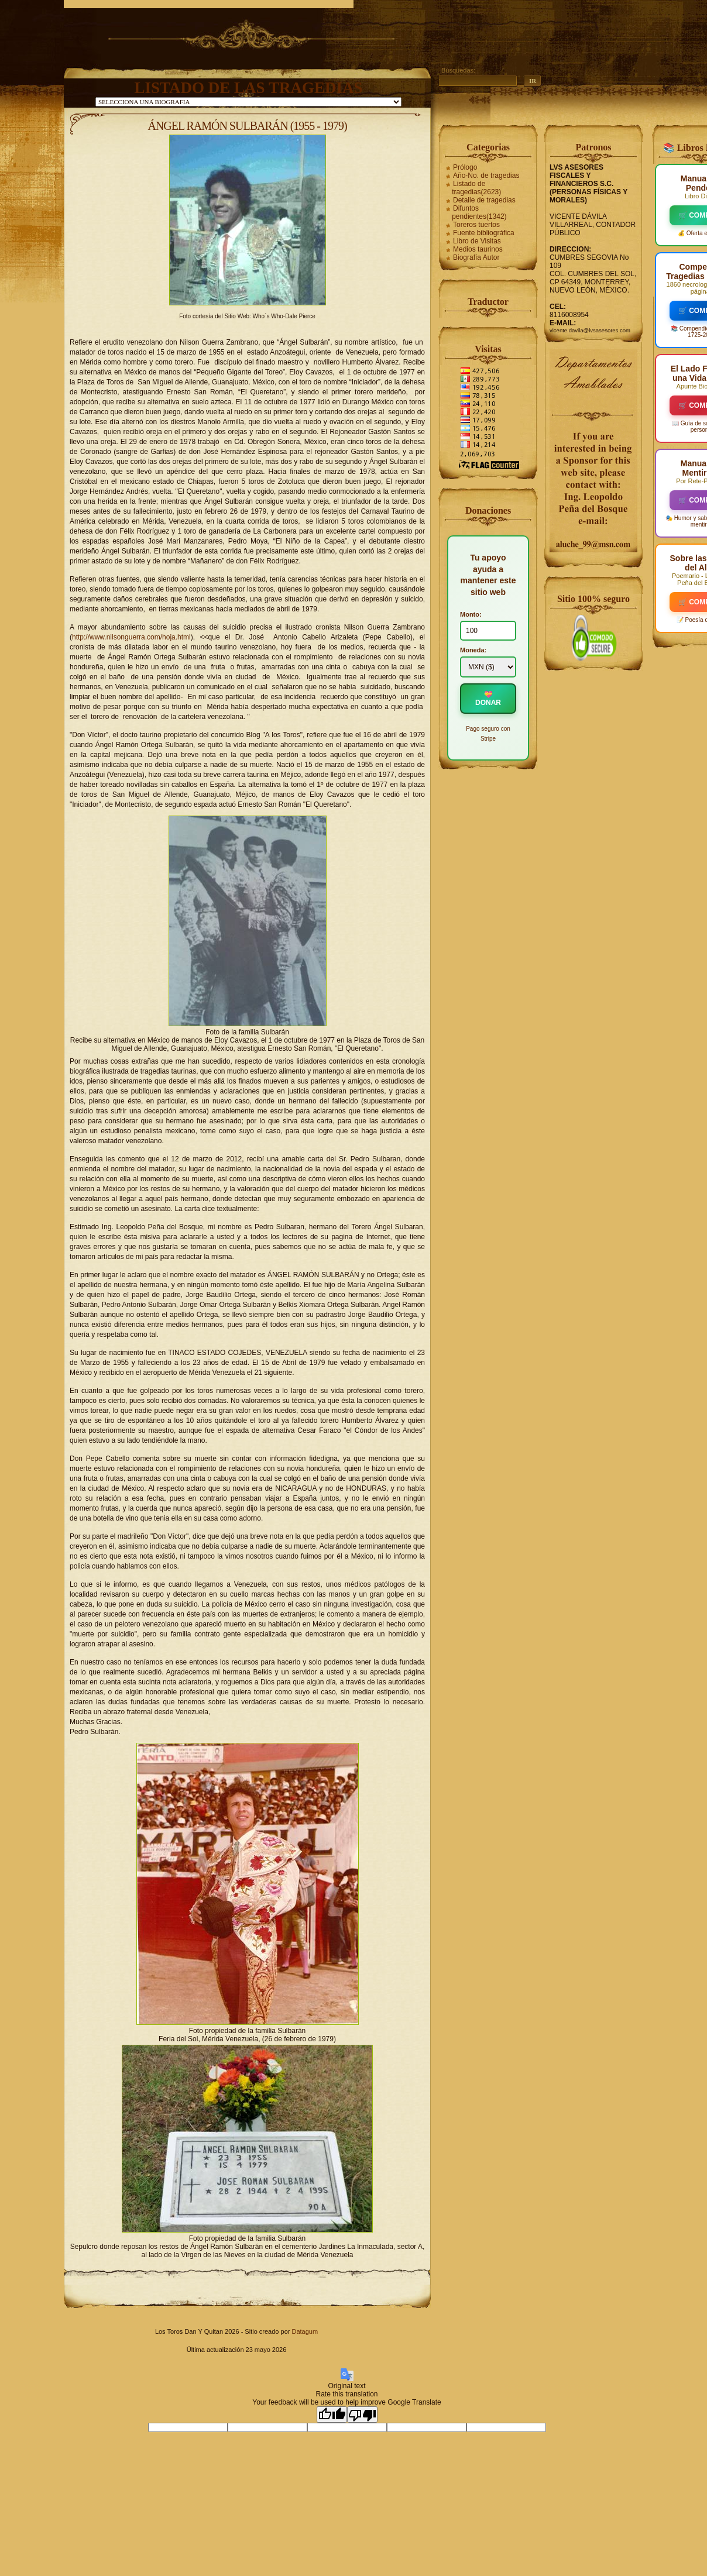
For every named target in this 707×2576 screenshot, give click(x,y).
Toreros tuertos (476, 225)
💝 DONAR (488, 698)
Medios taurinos (478, 249)
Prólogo (465, 167)
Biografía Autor (476, 257)
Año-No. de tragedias (486, 175)
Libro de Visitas (477, 241)
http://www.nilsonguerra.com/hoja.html (131, 637)
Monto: (471, 614)
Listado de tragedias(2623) (476, 188)
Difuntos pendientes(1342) (479, 212)
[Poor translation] (362, 2414)
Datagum (304, 2331)
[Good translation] (332, 2414)
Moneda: (473, 650)
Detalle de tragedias (484, 200)
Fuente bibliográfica (483, 233)
